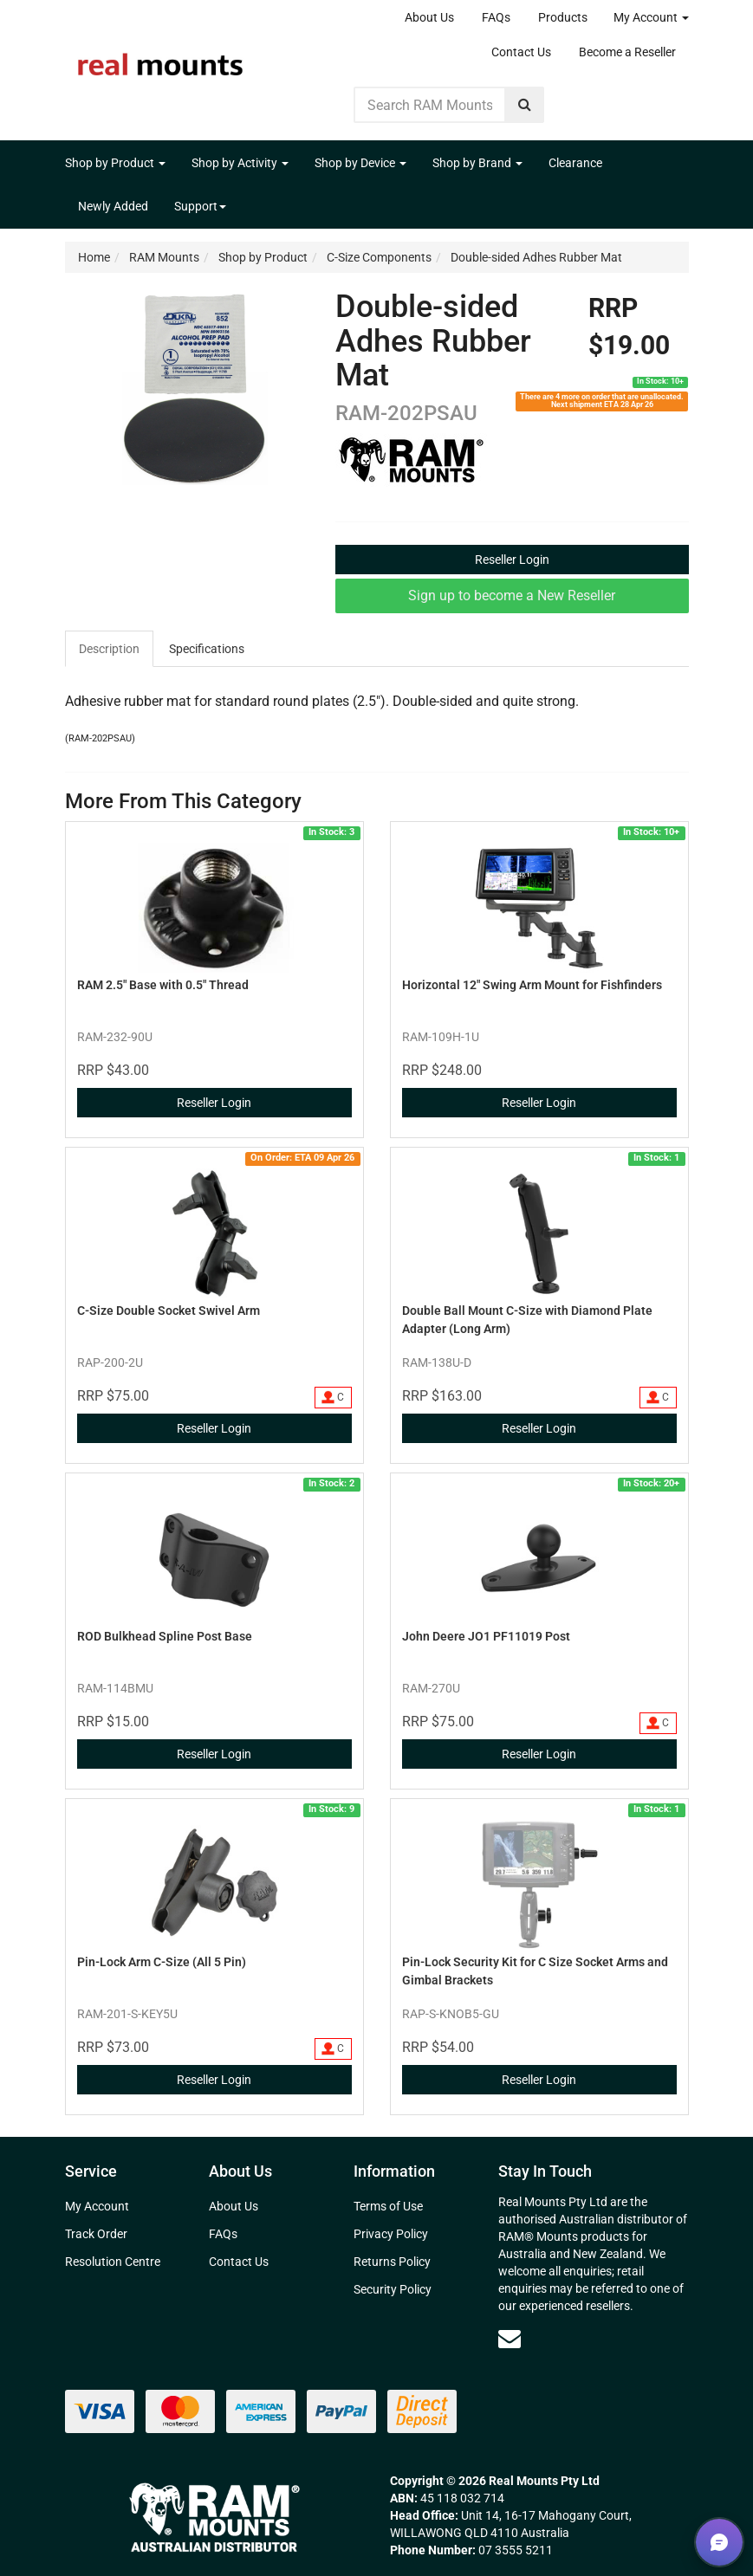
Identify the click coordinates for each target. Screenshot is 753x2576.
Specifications (206, 649)
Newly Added (113, 206)
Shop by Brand (477, 163)
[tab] (110, 649)
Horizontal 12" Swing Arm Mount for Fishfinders (532, 985)
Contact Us (521, 52)
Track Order (96, 2234)
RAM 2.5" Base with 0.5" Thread (163, 985)
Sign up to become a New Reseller (511, 595)
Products (562, 17)
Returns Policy (392, 2262)
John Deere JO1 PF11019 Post (486, 1636)
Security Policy (393, 2289)
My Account (651, 17)
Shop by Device (360, 163)
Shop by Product (115, 163)
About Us (429, 17)
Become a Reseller (627, 52)
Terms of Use (388, 2206)
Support (200, 206)
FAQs (496, 17)
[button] (719, 2542)
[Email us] (509, 2339)
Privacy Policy (391, 2234)
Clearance (575, 163)
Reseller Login (512, 559)
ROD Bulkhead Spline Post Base (164, 1636)
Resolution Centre (112, 2262)
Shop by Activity (240, 163)
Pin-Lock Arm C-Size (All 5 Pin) (161, 1962)
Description (109, 649)
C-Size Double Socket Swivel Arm (168, 1310)
